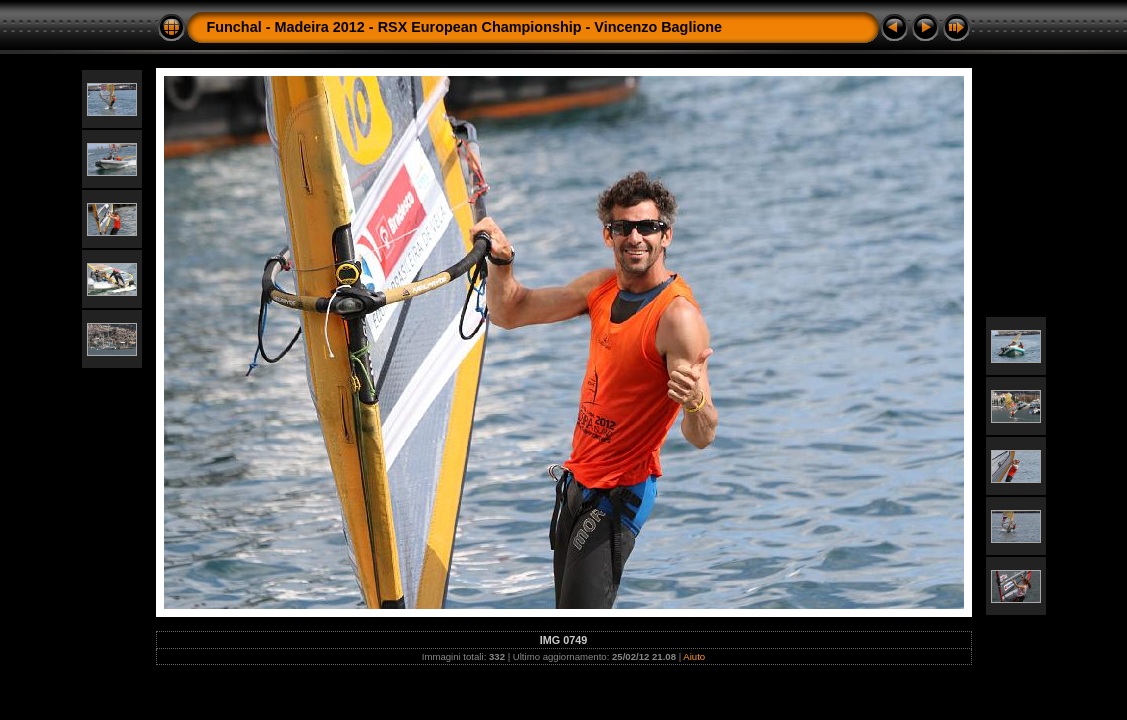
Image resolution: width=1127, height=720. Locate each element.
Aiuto (694, 656)
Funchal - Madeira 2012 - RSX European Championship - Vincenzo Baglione (465, 27)
